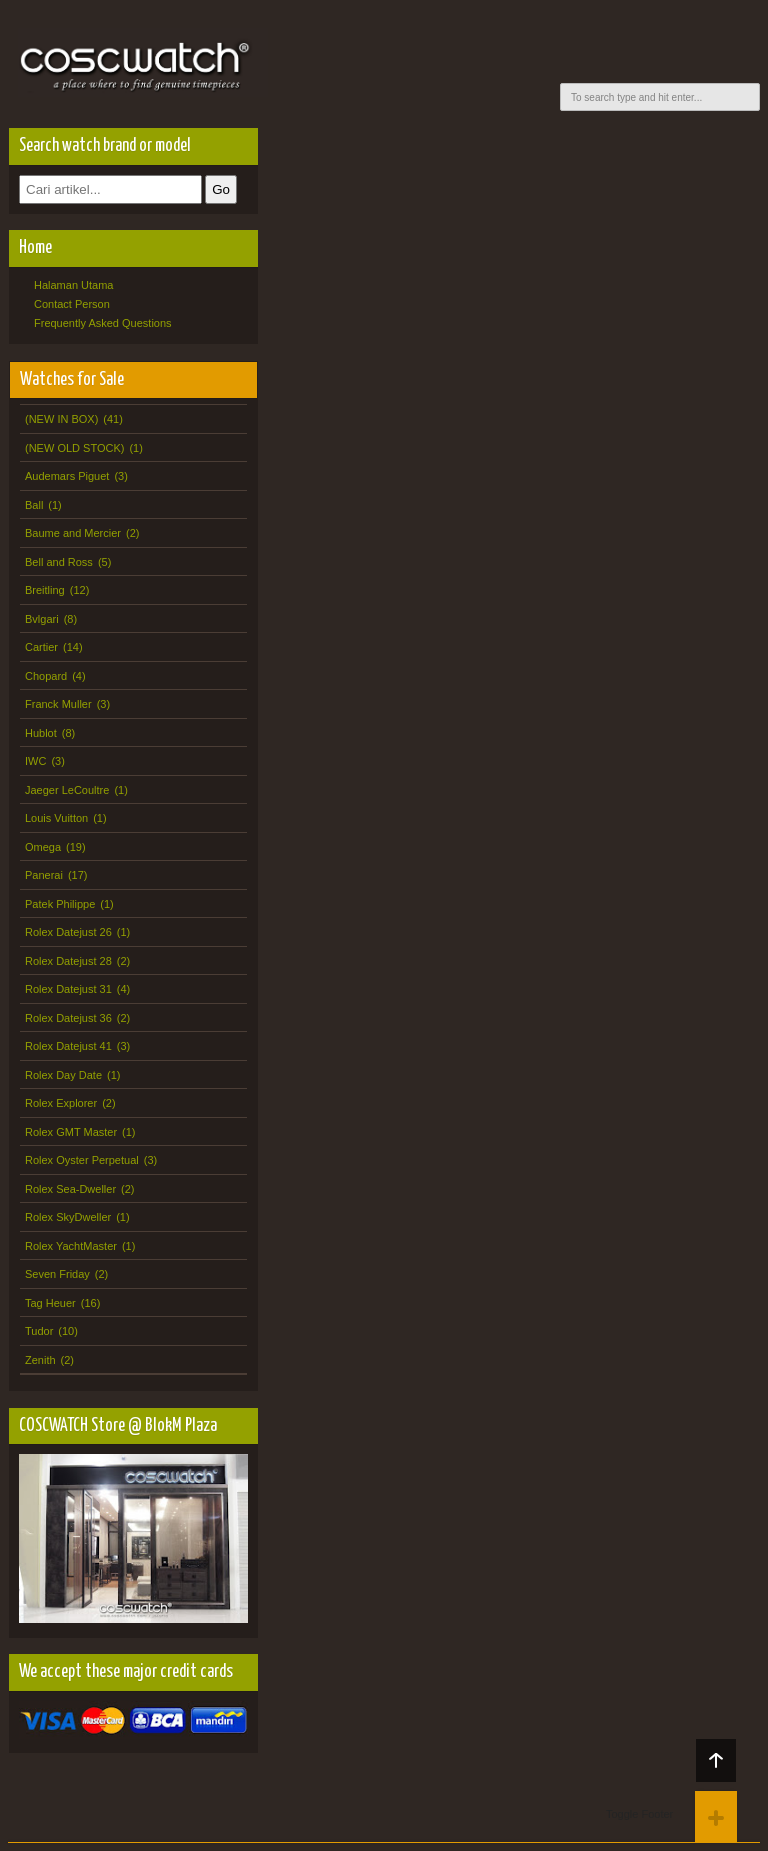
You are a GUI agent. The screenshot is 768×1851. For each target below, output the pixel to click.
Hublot (41, 733)
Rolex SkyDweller (68, 1217)
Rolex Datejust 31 (68, 989)
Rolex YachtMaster (71, 1246)
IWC (35, 761)
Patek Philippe (60, 904)
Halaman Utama (73, 285)
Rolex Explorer (61, 1103)
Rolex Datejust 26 (68, 932)
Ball (34, 505)
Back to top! (716, 1760)
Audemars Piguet (67, 476)
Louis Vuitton (56, 818)
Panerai (44, 875)
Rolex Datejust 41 (68, 1046)
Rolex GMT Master (71, 1132)
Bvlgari (42, 619)
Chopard (46, 676)
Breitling (45, 590)
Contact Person (72, 304)
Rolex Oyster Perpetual (82, 1160)
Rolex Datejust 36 (68, 1018)
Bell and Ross (59, 562)
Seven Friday (57, 1274)
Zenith (40, 1360)
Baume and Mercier (73, 533)
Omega (43, 847)
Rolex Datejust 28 (68, 961)
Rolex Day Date (63, 1075)
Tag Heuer (50, 1303)
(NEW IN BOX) (61, 419)
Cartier (41, 647)
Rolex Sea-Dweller (70, 1189)
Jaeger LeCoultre (67, 790)
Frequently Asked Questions (103, 323)
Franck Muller (58, 704)
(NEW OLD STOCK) (74, 448)
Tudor (39, 1331)
